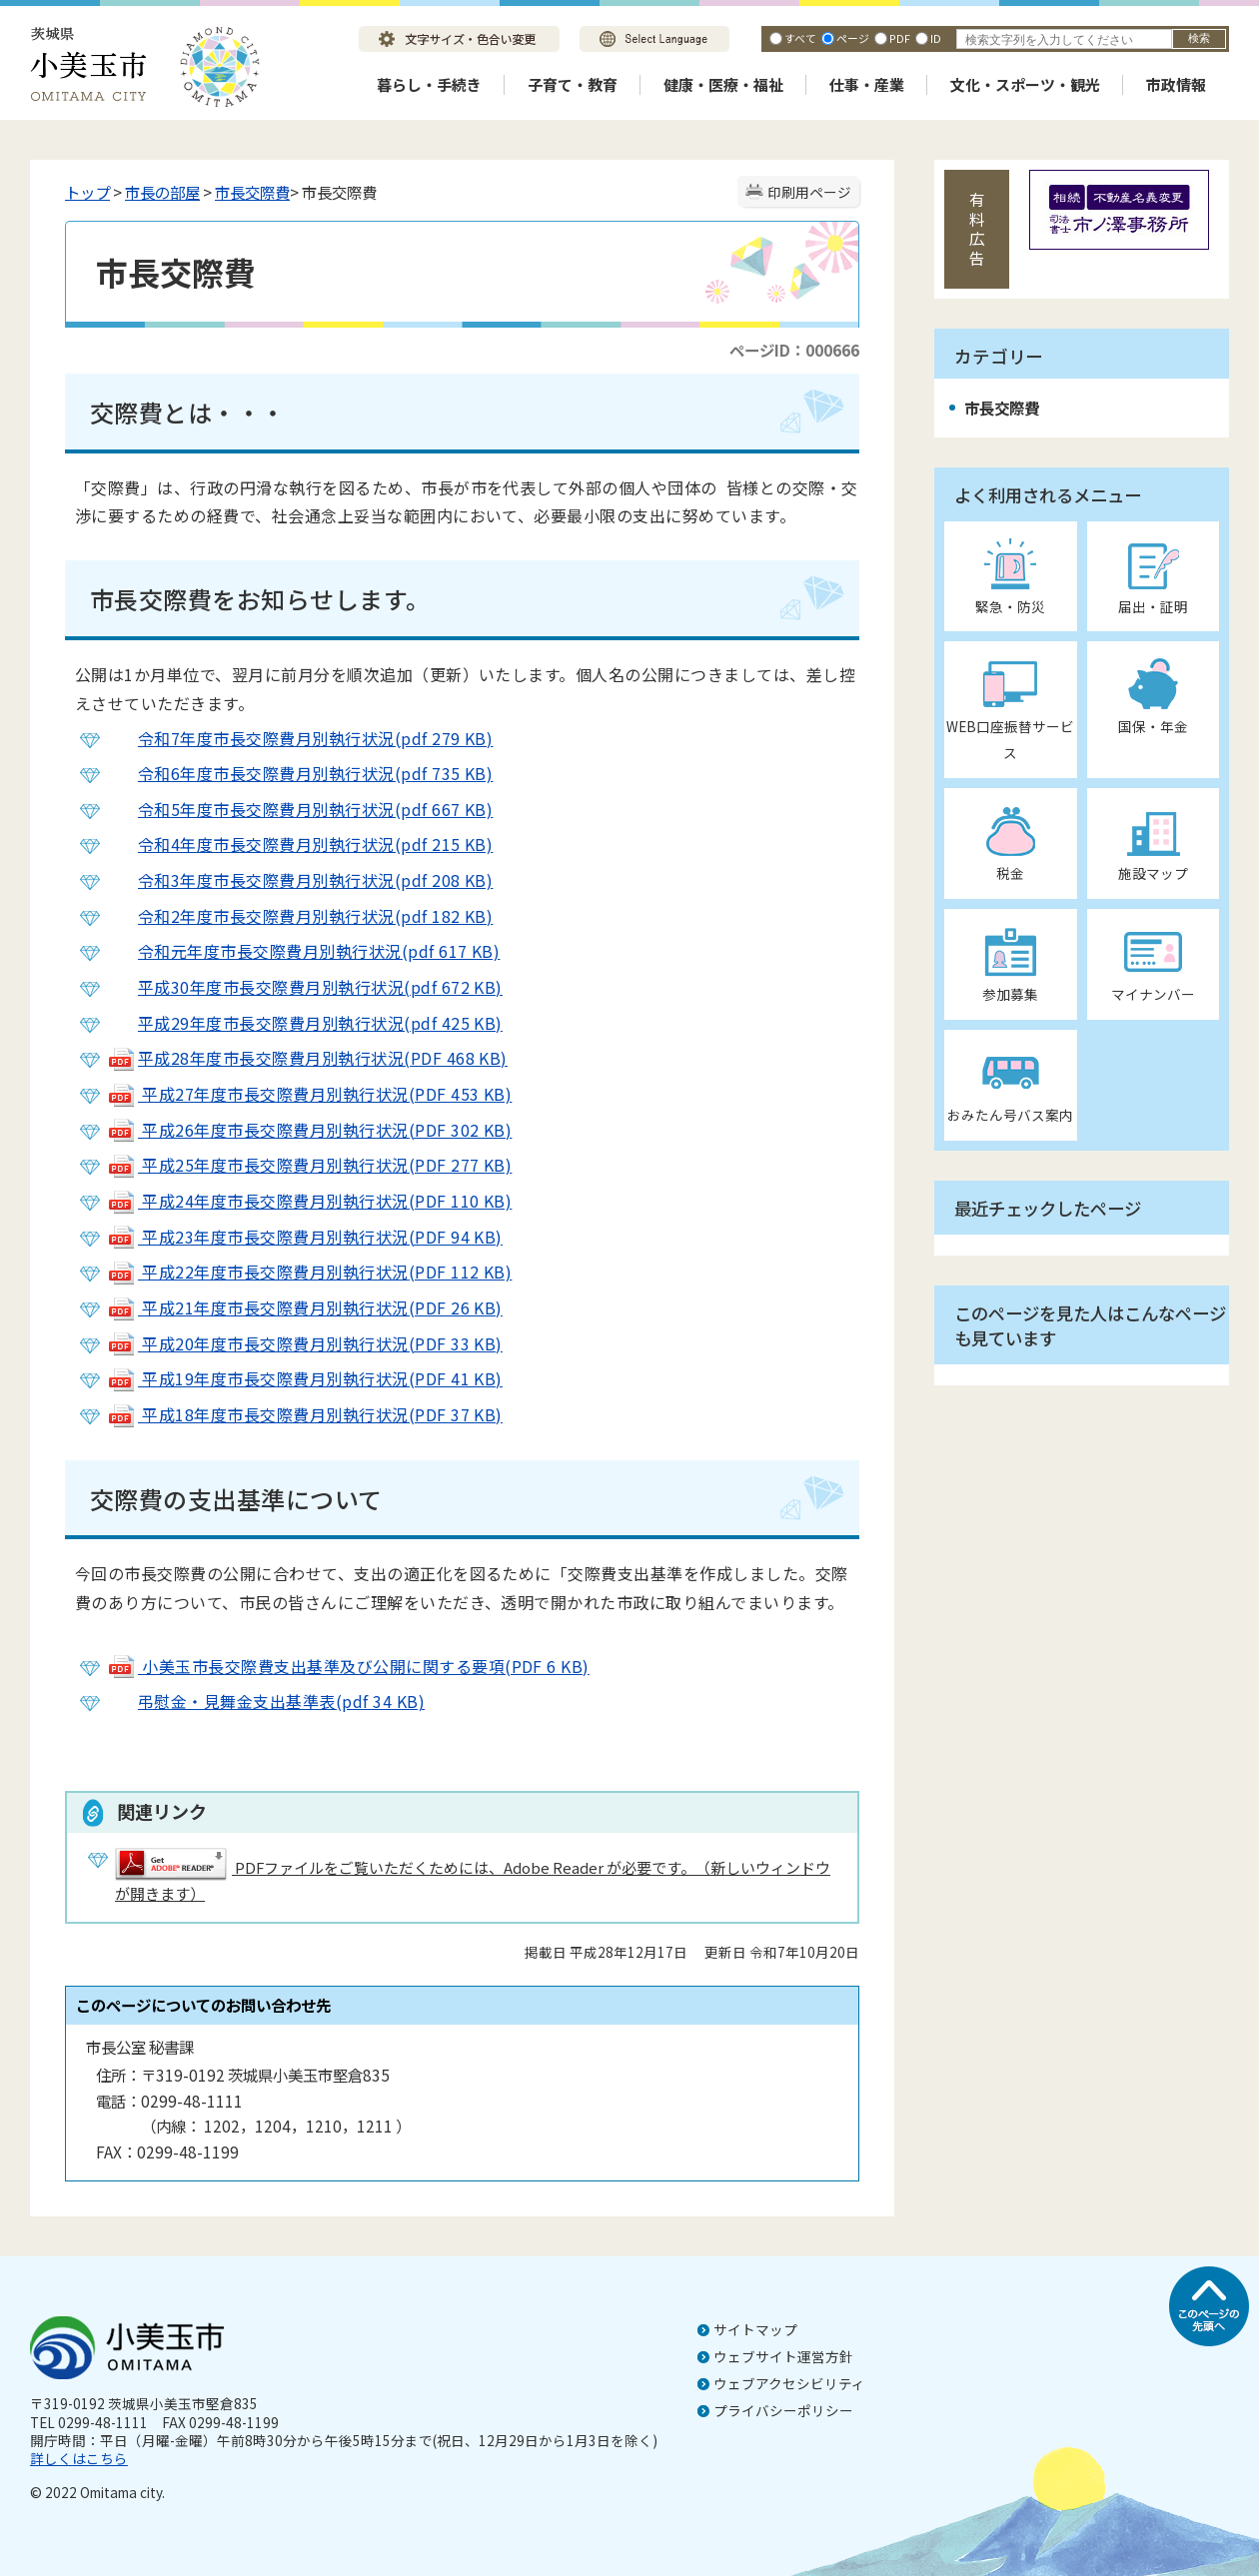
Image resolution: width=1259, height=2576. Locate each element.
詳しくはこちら (79, 2458)
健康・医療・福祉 (723, 84)
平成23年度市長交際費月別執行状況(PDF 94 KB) (305, 1237)
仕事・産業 (866, 84)
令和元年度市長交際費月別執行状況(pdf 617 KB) (303, 951)
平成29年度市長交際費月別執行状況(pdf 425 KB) (305, 1023)
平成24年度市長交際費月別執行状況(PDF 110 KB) (309, 1201)
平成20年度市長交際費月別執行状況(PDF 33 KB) (305, 1343)
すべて (800, 38)
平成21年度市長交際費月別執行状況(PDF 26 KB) (305, 1307)
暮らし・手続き (429, 84)
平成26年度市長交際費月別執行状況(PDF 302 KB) (309, 1130)
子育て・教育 (573, 84)
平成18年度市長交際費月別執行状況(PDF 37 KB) (305, 1414)
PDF (899, 38)
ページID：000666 (794, 350)
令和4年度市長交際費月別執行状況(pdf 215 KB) (300, 844)
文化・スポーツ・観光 (1025, 84)
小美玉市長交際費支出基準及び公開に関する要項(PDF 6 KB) (348, 1666)
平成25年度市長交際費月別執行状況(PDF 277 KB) (309, 1165)
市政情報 (1176, 84)
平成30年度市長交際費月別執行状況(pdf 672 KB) (305, 987)
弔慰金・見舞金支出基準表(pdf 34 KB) (266, 1701)
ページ (852, 38)
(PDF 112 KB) (461, 1272)
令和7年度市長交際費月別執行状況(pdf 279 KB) (300, 738)
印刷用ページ (809, 192)
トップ (87, 192)
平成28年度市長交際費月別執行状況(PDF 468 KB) (307, 1058)
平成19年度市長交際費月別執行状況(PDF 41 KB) (305, 1378)
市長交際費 (252, 192)
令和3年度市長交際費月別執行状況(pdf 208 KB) (315, 880)
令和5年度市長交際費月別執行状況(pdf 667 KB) (300, 809)
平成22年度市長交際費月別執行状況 (258, 1272)
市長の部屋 (162, 192)
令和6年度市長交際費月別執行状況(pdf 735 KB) (300, 773)
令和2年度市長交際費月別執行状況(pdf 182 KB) (300, 916)
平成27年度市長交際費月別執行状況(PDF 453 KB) (309, 1094)
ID (935, 38)
